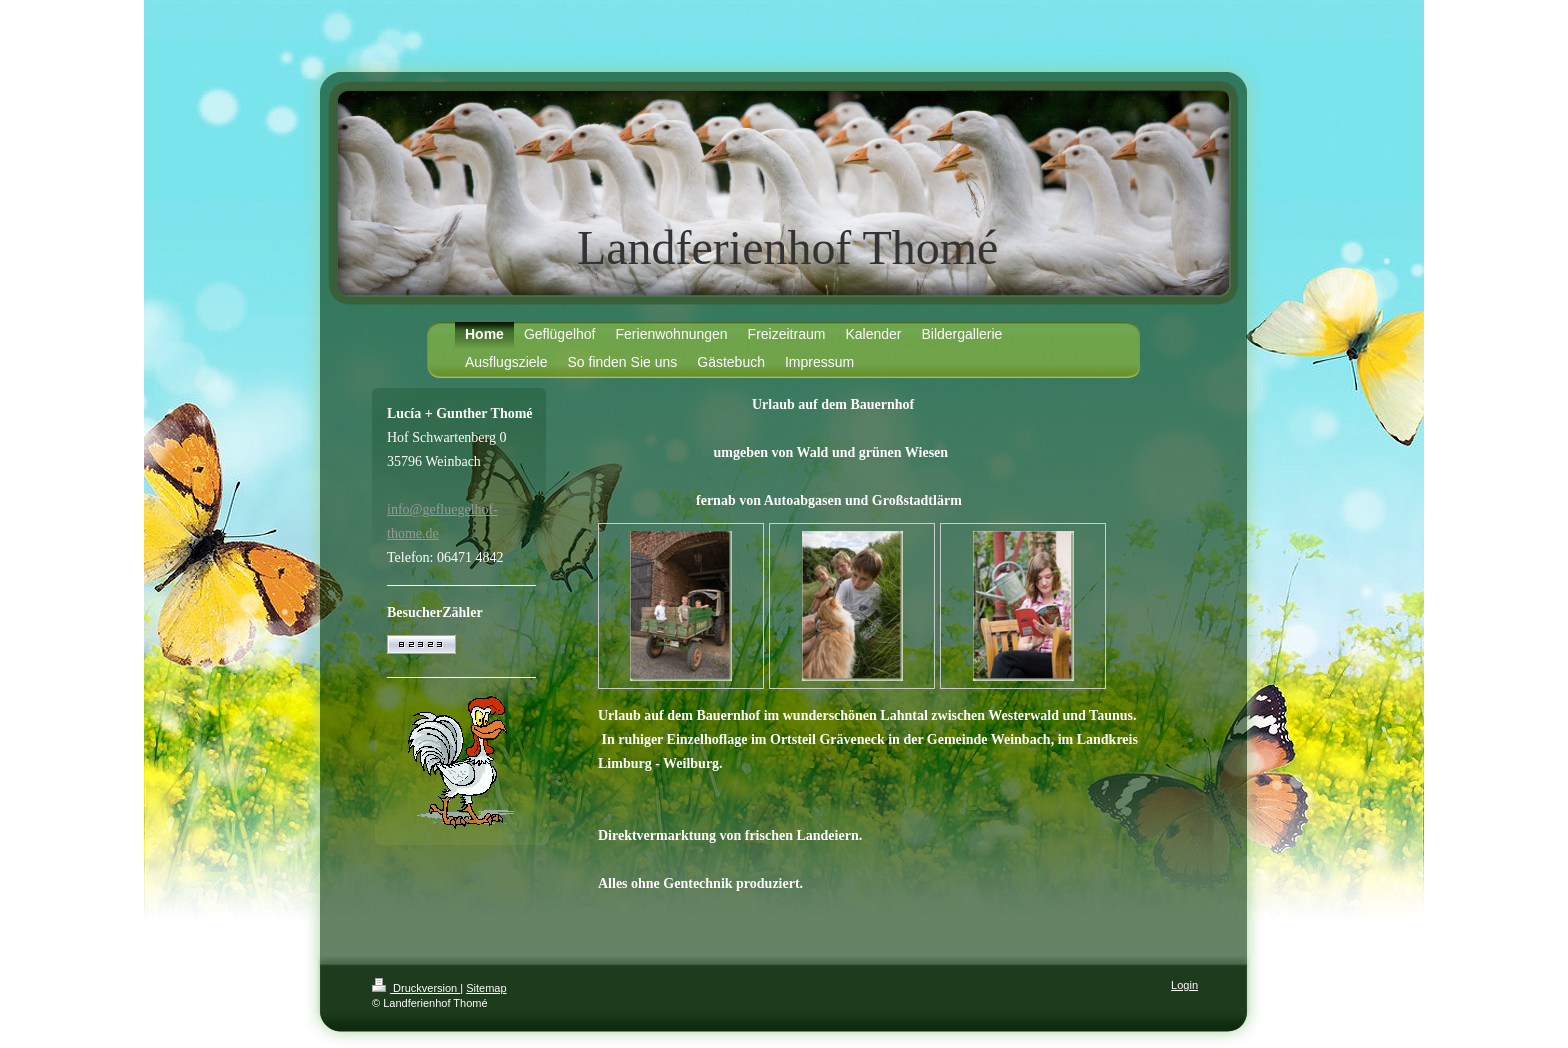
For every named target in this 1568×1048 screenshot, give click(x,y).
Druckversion (416, 988)
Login (1184, 985)
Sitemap (486, 988)
